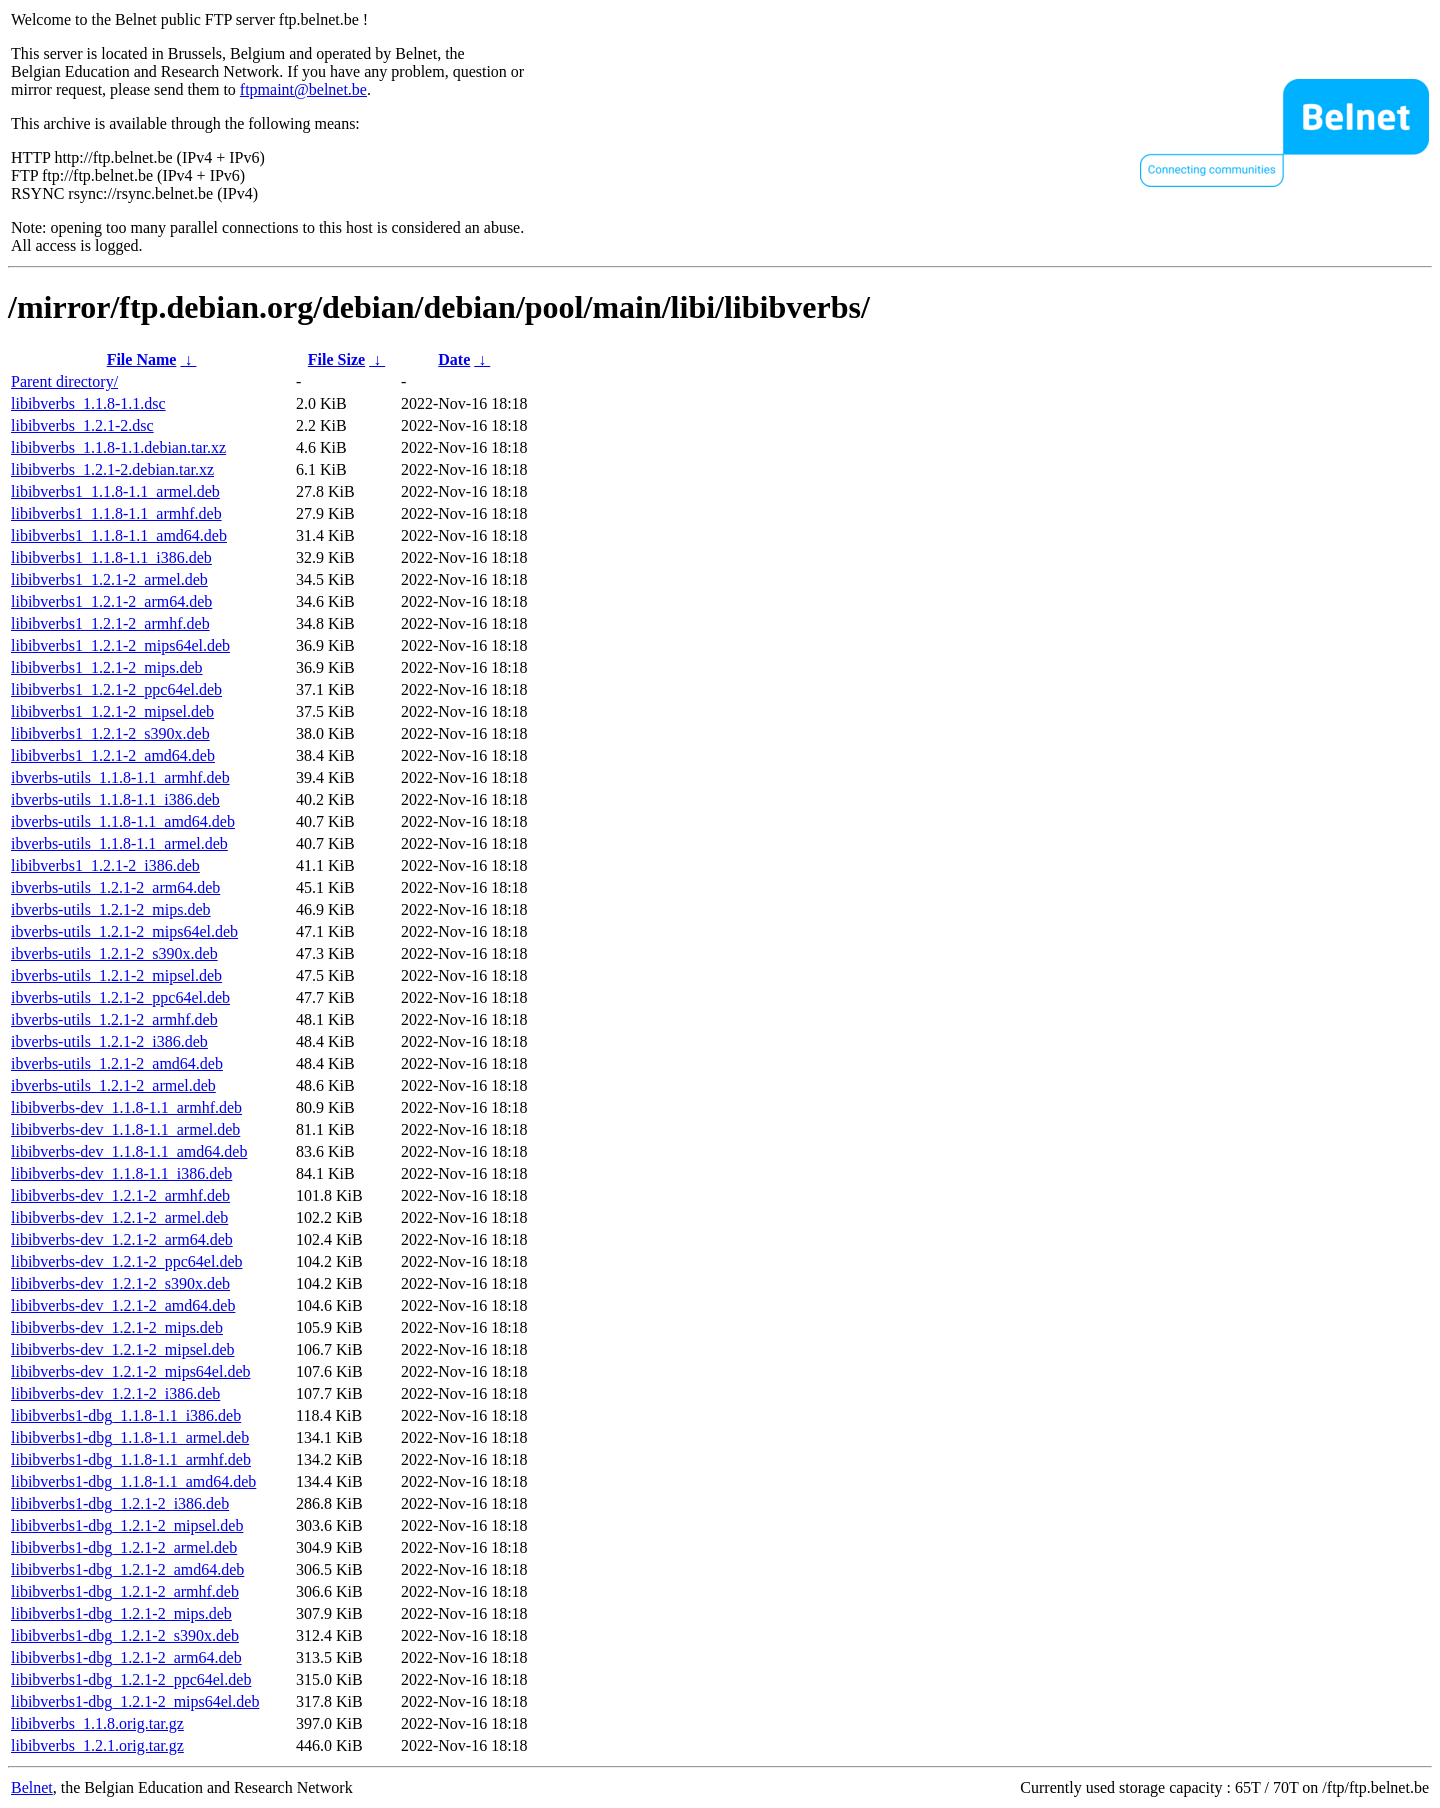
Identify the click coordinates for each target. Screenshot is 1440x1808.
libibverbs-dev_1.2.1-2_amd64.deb (123, 1305)
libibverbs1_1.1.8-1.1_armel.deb (115, 491)
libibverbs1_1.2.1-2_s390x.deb (110, 733)
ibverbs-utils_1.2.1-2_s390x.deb (114, 953)
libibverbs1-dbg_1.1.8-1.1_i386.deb (126, 1415)
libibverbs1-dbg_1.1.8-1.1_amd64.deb (133, 1481)
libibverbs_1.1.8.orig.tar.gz (97, 1723)
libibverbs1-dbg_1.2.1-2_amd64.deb (127, 1569)
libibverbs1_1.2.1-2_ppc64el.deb (116, 689)
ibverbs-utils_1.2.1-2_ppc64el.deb (120, 997)
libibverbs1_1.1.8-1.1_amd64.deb (119, 535)
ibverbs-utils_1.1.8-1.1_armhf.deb (120, 777)
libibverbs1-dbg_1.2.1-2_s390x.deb (125, 1635)
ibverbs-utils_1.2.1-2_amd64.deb (117, 1063)
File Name (142, 359)
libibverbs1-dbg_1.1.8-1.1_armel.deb (130, 1437)
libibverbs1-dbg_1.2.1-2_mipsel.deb (127, 1525)
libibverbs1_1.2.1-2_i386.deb (105, 865)
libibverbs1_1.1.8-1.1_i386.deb (111, 557)
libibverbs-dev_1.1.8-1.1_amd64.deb (129, 1151)
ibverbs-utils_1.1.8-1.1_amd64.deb (123, 821)
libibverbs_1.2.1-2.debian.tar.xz (112, 469)
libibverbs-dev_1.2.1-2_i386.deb (115, 1393)
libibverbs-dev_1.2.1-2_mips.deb (117, 1327)
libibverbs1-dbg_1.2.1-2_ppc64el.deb (131, 1679)
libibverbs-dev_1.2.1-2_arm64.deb (122, 1239)
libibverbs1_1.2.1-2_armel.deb (109, 579)
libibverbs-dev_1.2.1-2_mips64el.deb (131, 1371)
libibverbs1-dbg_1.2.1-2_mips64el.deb (135, 1701)
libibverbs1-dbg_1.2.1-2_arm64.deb (126, 1657)
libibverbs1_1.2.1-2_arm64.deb (111, 601)
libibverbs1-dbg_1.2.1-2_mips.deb (121, 1613)
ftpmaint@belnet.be (303, 89)
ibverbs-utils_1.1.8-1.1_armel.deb (119, 843)
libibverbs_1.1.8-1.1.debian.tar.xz (118, 447)
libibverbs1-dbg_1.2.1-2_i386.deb (120, 1503)
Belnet (32, 1787)
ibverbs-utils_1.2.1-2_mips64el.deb (124, 931)
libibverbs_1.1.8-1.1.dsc (88, 403)
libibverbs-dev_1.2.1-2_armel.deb (119, 1217)
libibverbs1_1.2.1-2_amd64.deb (113, 755)
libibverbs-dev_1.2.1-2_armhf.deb (120, 1195)
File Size (336, 359)
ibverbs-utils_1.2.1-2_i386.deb (109, 1041)
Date (454, 359)
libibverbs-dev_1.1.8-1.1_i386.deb (121, 1173)
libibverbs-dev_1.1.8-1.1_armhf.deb (126, 1107)
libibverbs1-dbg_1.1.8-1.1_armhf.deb (131, 1459)
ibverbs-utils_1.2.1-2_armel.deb (113, 1085)
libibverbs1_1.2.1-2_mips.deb (107, 667)
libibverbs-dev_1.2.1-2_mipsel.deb (123, 1349)
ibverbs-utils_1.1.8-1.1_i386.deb (115, 799)
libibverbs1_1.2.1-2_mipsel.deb (112, 711)
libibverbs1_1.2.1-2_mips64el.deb (120, 645)
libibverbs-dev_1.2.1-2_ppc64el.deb (127, 1261)
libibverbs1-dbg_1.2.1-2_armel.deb (124, 1547)
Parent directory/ (64, 381)
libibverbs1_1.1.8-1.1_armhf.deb (116, 513)
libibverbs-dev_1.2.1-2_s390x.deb (120, 1283)
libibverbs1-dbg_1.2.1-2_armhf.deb (125, 1591)
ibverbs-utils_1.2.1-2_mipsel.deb (116, 975)
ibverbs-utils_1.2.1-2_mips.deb (111, 909)
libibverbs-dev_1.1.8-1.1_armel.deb (125, 1129)
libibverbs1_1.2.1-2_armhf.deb (110, 623)
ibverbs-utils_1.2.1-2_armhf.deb (114, 1019)
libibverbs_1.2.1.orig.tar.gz (97, 1745)
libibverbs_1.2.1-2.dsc (82, 425)
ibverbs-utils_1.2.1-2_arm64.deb (115, 887)
